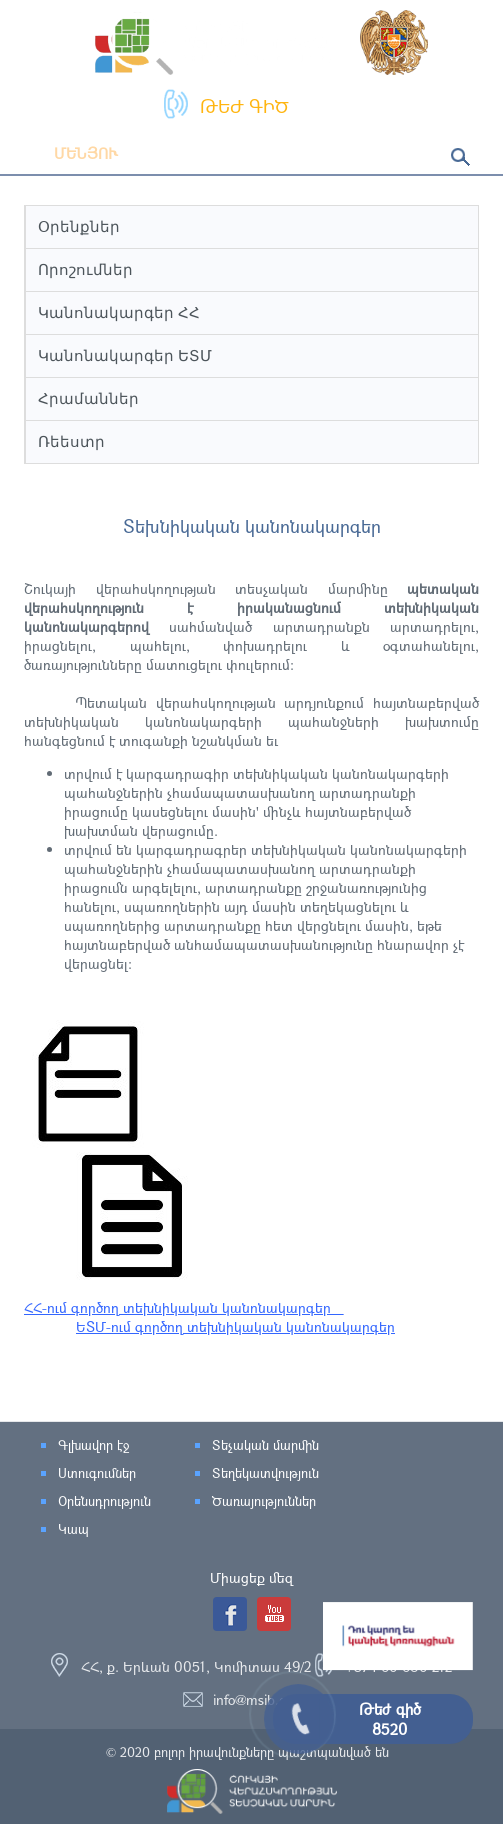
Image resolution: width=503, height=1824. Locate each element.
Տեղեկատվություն (265, 1473)
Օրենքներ (79, 226)
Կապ (73, 1529)
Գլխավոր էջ (93, 1445)
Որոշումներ (85, 269)
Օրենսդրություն (104, 1501)
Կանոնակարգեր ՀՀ (119, 312)
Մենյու (71, 153)
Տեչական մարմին (265, 1445)
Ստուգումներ (97, 1473)
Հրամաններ (88, 398)
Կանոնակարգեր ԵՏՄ (125, 355)
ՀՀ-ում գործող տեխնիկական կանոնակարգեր (184, 1307)
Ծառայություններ (264, 1501)
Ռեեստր (71, 441)
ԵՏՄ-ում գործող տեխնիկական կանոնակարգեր (235, 1326)
